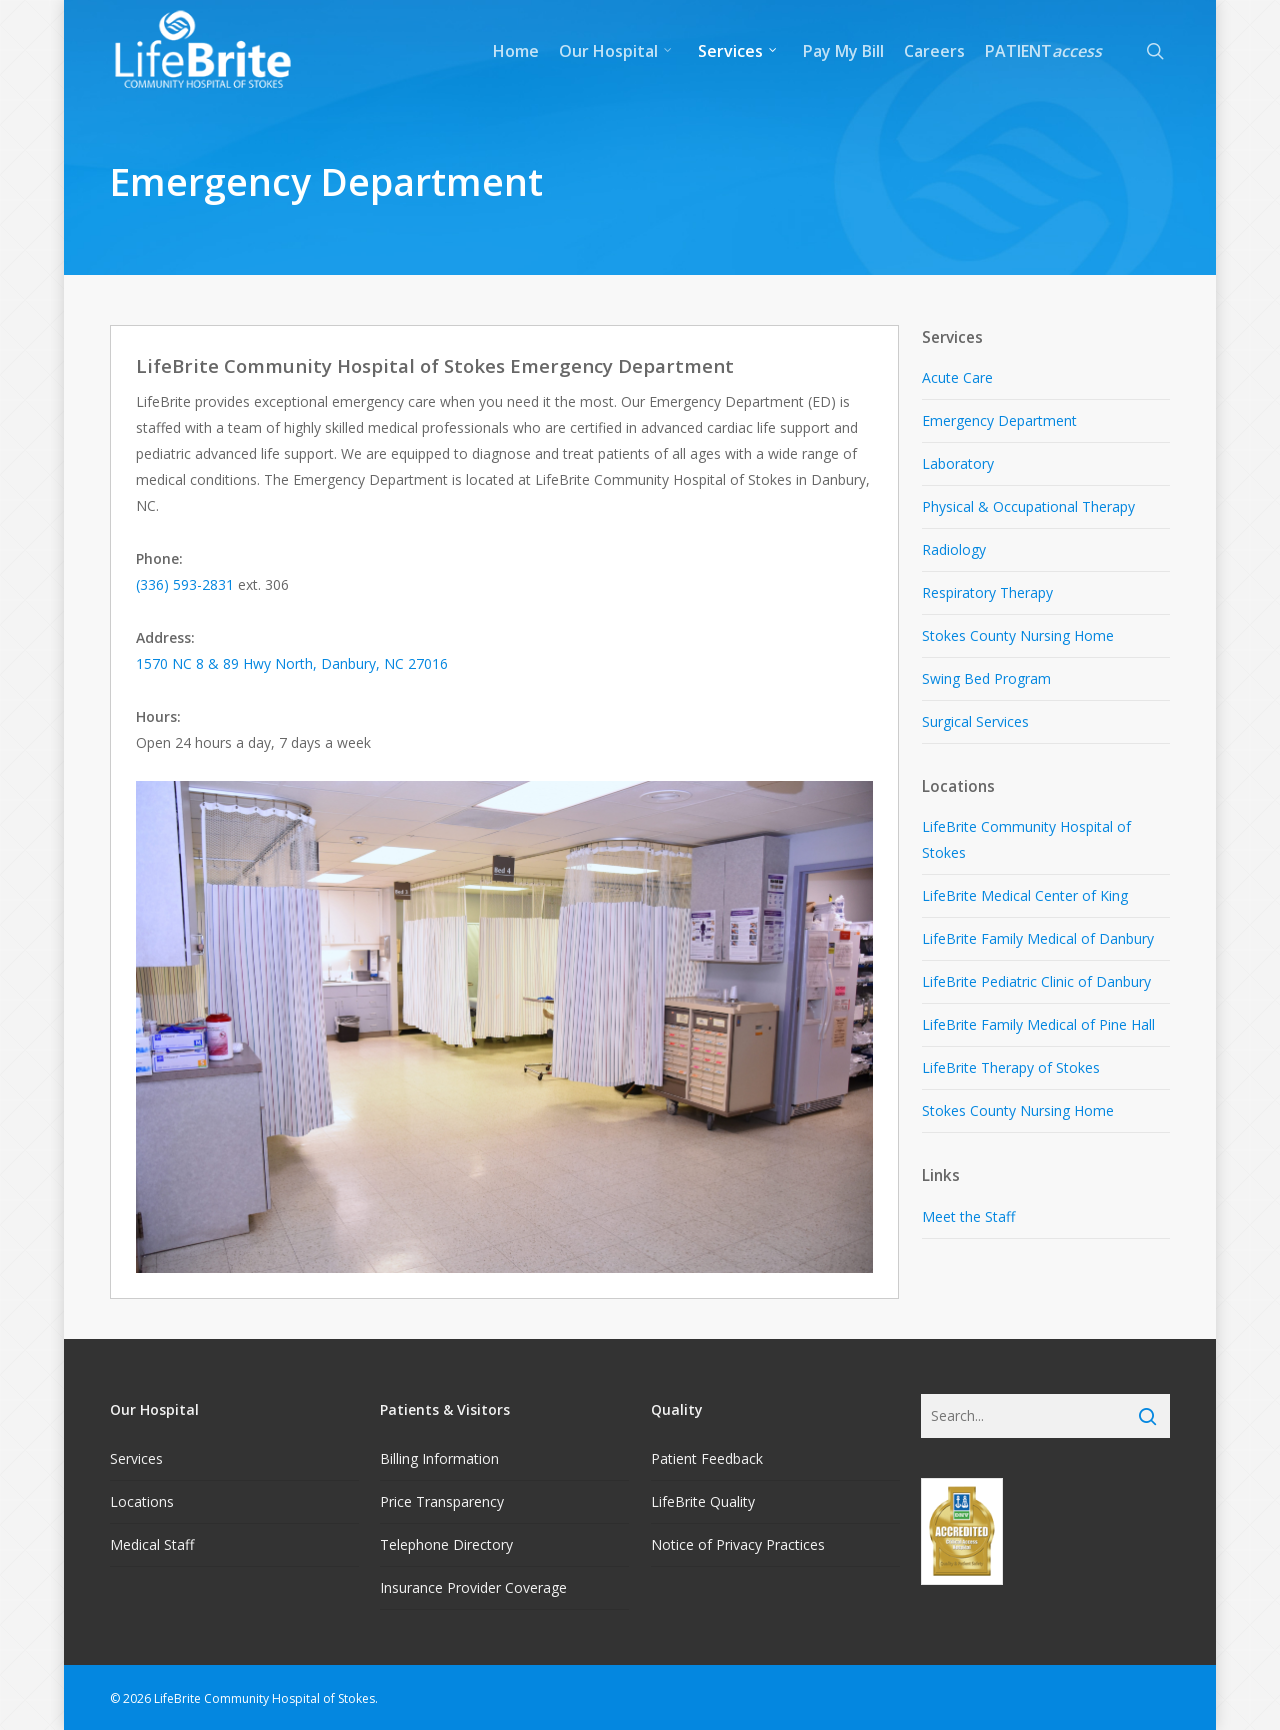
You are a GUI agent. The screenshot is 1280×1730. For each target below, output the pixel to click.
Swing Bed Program (986, 678)
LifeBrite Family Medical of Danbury (1038, 938)
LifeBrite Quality (703, 1501)
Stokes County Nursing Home (1018, 635)
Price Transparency (442, 1501)
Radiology (954, 549)
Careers (934, 51)
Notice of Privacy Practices (738, 1544)
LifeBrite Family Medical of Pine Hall (1038, 1024)
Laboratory (958, 463)
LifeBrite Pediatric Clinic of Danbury (1036, 981)
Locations (142, 1501)
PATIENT (1043, 51)
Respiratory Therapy (987, 592)
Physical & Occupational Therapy (1028, 506)
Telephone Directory (446, 1544)
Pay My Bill (843, 51)
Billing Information (439, 1458)
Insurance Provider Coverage (473, 1587)
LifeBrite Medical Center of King (1025, 895)
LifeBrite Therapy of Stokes (1011, 1067)
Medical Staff (152, 1544)
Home (516, 51)
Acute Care (957, 377)
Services (738, 51)
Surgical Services (975, 721)
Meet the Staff (968, 1216)
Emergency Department (999, 420)
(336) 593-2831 (185, 584)
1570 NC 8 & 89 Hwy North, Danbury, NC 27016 (292, 663)
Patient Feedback (707, 1458)
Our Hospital (616, 51)
